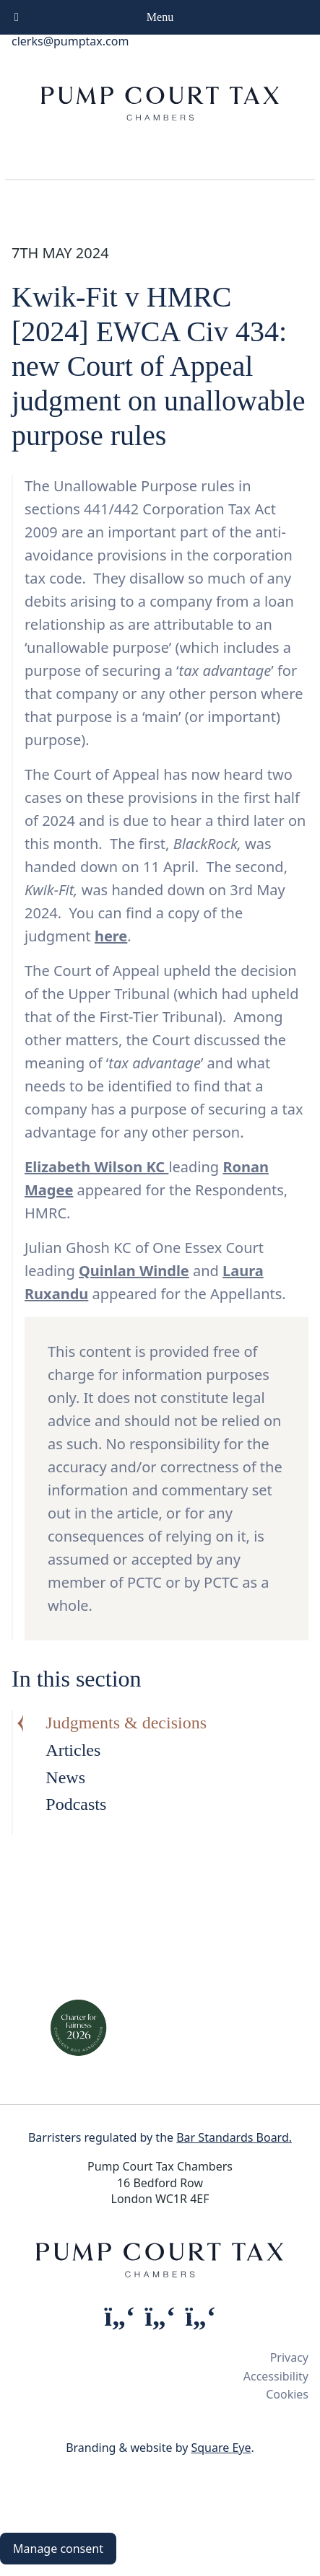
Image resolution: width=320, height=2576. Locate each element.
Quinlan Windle (134, 1270)
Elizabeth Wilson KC (96, 1167)
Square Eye (221, 2448)
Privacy (289, 2357)
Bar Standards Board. (234, 2137)
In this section (77, 1679)
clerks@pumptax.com (70, 41)
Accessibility (275, 2376)
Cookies (287, 2394)
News (65, 1777)
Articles (73, 1750)
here (111, 936)
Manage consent (58, 2549)
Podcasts (76, 1804)
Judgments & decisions (126, 1722)
